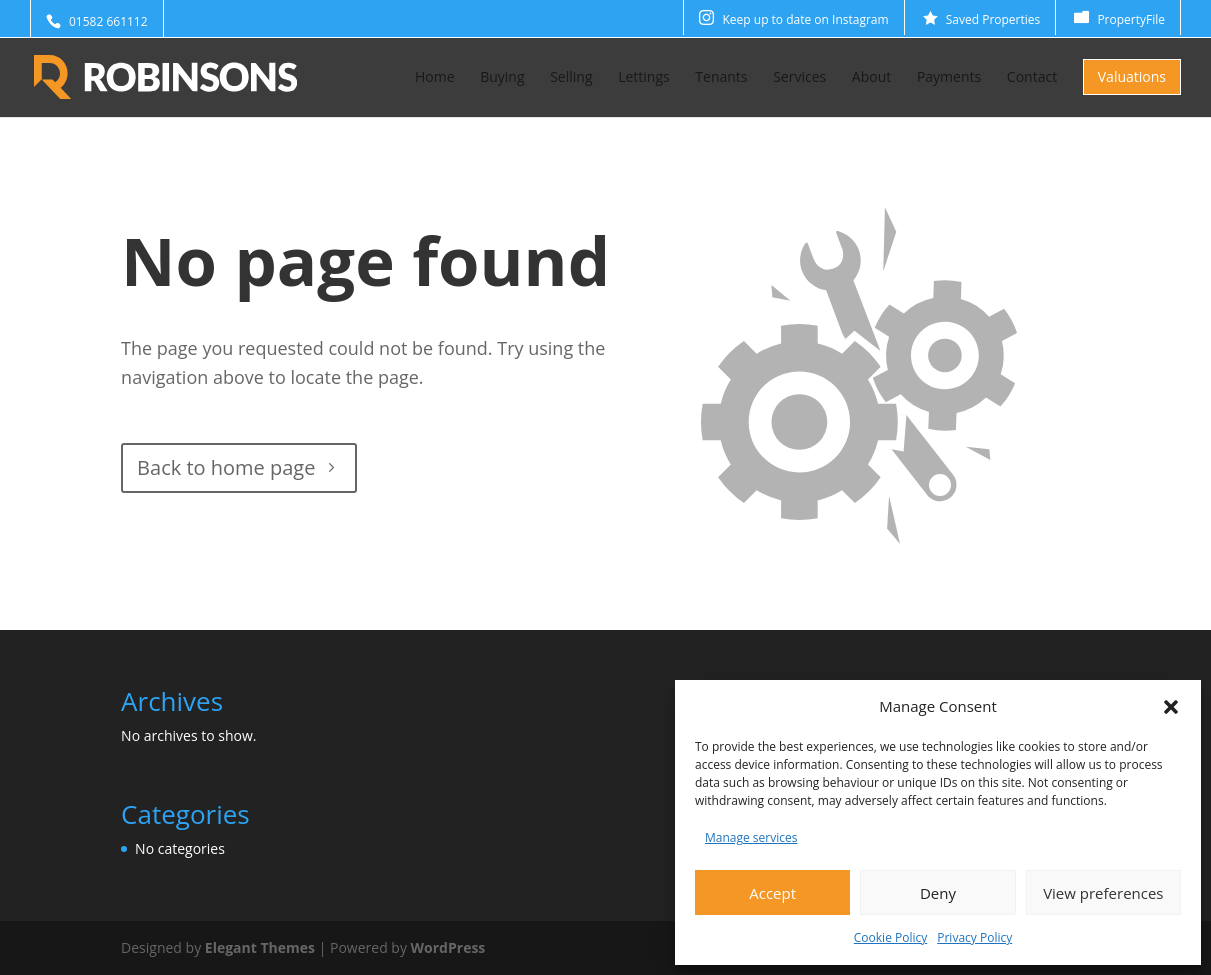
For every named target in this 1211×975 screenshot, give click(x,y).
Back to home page (226, 467)
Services (799, 78)
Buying (502, 78)
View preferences (1103, 893)
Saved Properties (993, 19)
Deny (938, 893)
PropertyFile (1131, 19)
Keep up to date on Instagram (805, 19)
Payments (949, 78)
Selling (571, 78)
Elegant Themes (260, 947)
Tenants (721, 78)
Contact (1032, 78)
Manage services (751, 837)
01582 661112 (108, 21)
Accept (772, 893)
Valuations (1132, 76)
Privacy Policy (974, 937)
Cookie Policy (890, 937)
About (871, 78)
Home (435, 78)
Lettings (644, 78)
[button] (1171, 707)
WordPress (448, 947)
